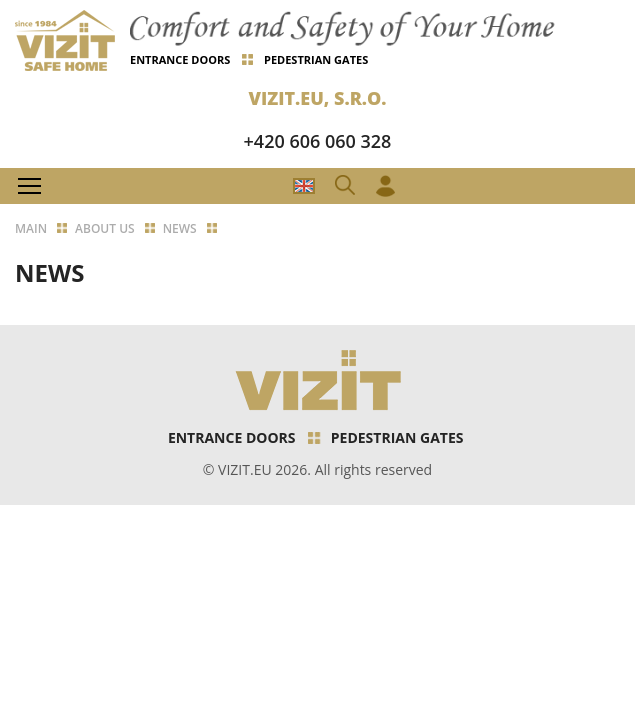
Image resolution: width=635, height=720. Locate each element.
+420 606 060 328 (318, 141)
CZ (304, 186)
